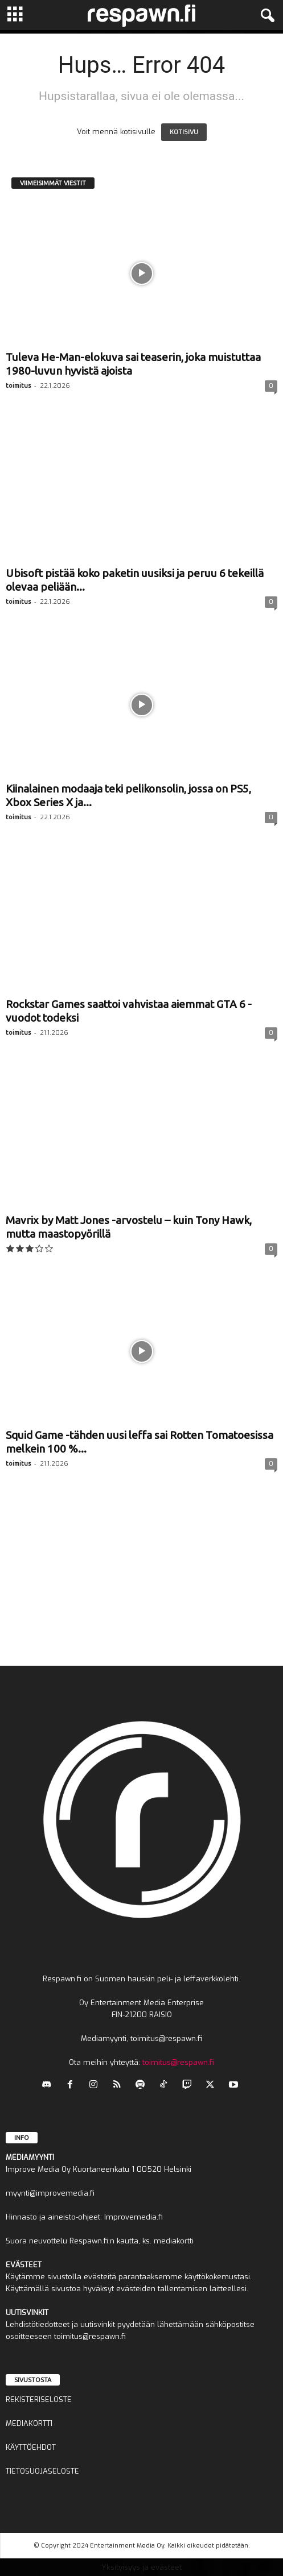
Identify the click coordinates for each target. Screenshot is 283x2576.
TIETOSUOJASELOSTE (42, 2471)
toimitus (18, 385)
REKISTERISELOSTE (39, 2399)
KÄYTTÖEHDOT (31, 2447)
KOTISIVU (184, 132)
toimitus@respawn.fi (178, 2062)
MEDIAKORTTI (29, 2423)
